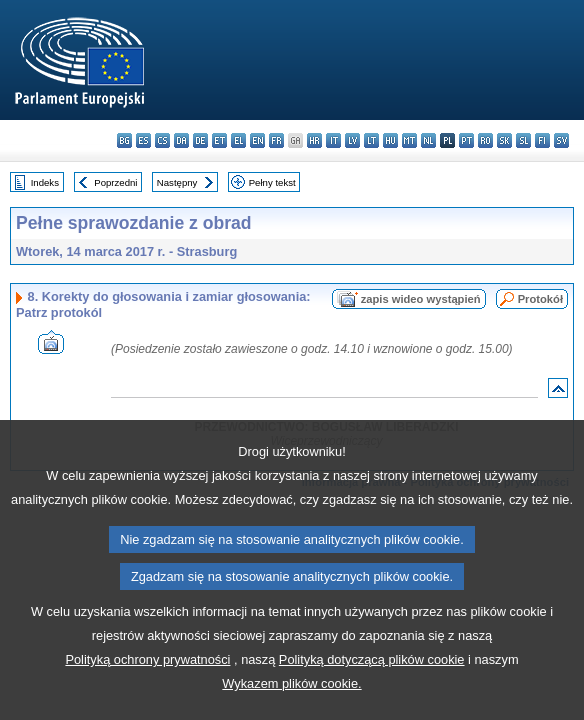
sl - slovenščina (523, 140)
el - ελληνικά (238, 140)
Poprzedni (115, 182)
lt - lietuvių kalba (371, 140)
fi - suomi (542, 140)
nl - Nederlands (428, 140)
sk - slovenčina (504, 140)
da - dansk (181, 140)
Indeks (45, 182)
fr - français (276, 140)
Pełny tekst (272, 182)
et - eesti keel (219, 140)
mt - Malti (409, 140)
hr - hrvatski (314, 140)
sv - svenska (561, 140)
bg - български (124, 140)
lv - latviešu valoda (352, 140)
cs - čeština (162, 140)
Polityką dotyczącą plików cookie (372, 690)
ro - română (485, 140)
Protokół (540, 299)
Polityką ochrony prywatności (147, 690)
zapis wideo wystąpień (421, 299)
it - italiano (333, 140)
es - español (143, 140)
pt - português (466, 140)
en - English (257, 140)
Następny (177, 182)
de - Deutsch (200, 140)
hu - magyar (390, 140)
